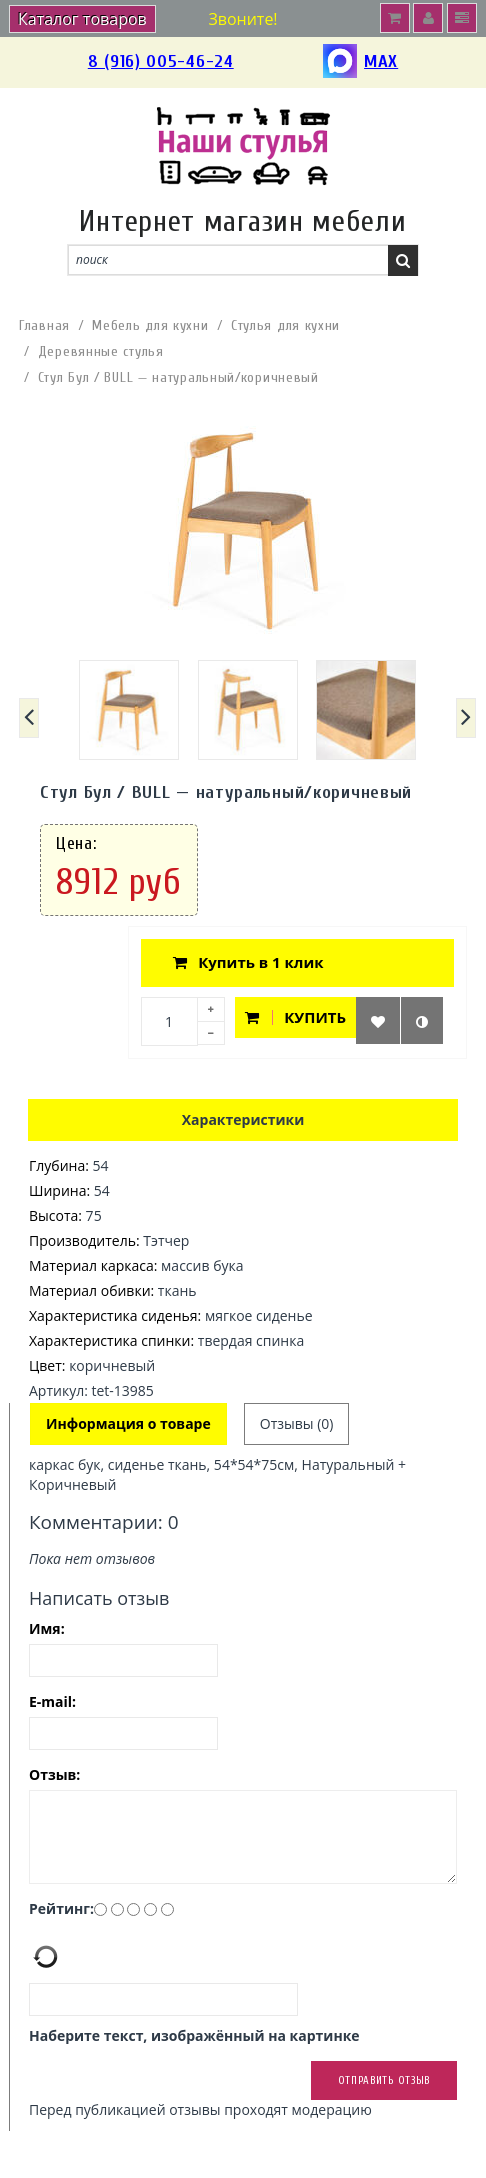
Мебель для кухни (150, 325)
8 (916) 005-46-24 (161, 61)
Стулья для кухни (285, 325)
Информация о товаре (128, 1423)
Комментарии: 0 (104, 1522)
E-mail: (52, 1701)
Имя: (47, 1628)
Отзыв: (54, 1774)
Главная (44, 325)
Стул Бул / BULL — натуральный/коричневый (178, 377)
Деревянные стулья (101, 351)
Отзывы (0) (297, 1423)
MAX (360, 62)
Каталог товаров (82, 19)
